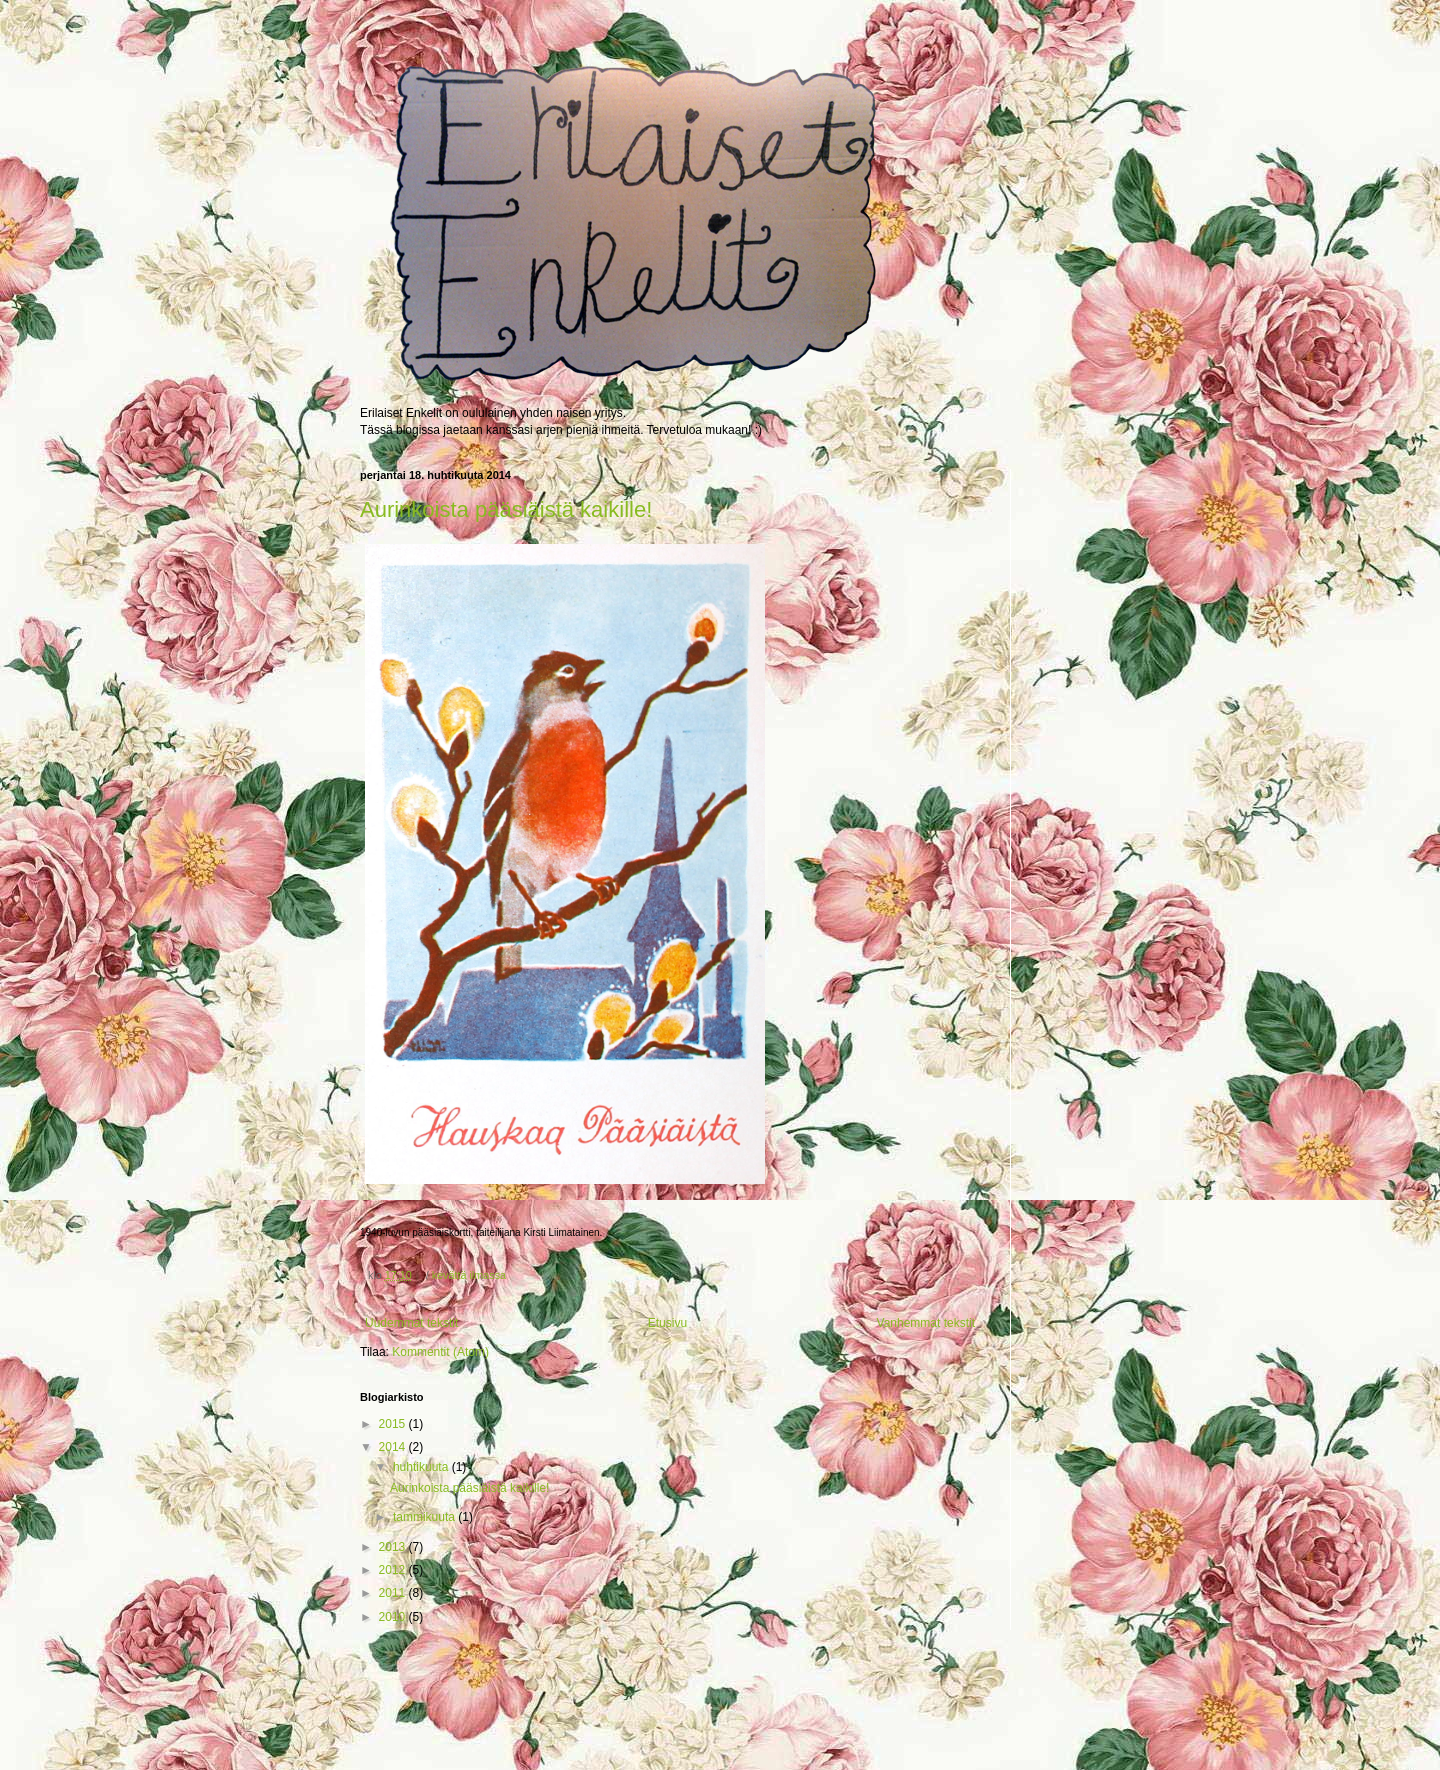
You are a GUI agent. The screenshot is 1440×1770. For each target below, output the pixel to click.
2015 (394, 1424)
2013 (394, 1547)
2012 (394, 1570)
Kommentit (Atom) (440, 1352)
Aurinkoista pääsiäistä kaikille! (506, 509)
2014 (394, 1447)
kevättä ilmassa (469, 1275)
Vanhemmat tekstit (926, 1323)
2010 (394, 1617)
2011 (394, 1593)
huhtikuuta (422, 1467)
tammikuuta (425, 1517)
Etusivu (667, 1323)
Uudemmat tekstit (411, 1323)
